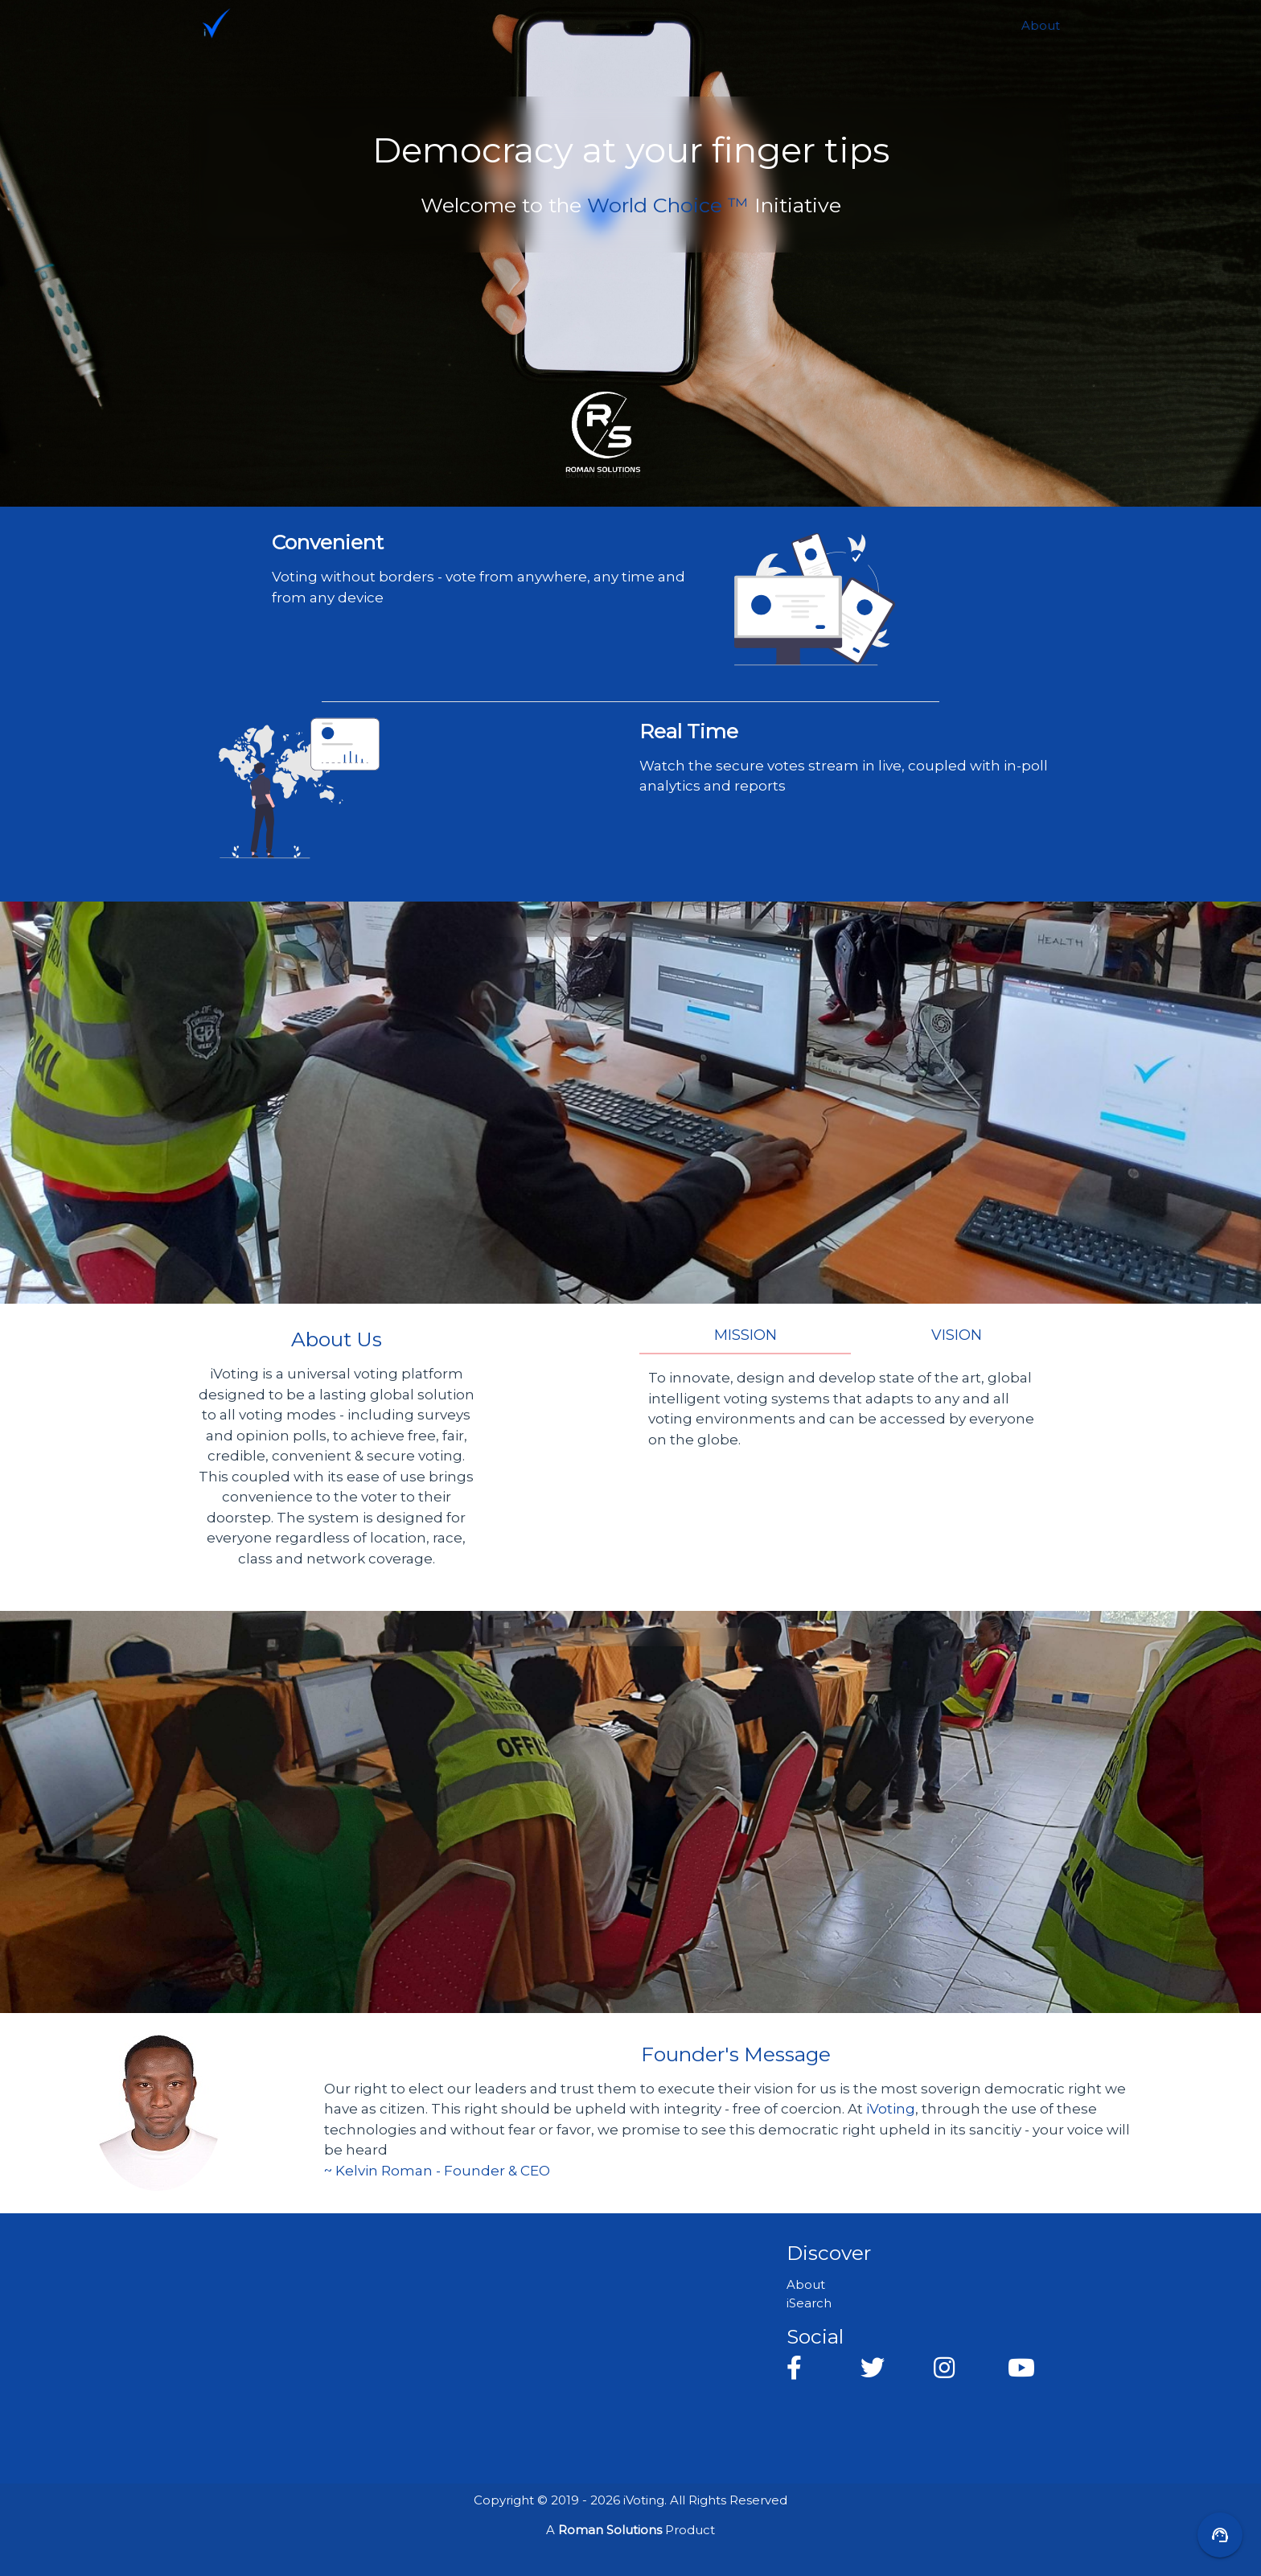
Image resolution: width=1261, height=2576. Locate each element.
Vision (956, 1335)
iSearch (809, 2303)
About (1040, 25)
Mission (745, 1335)
